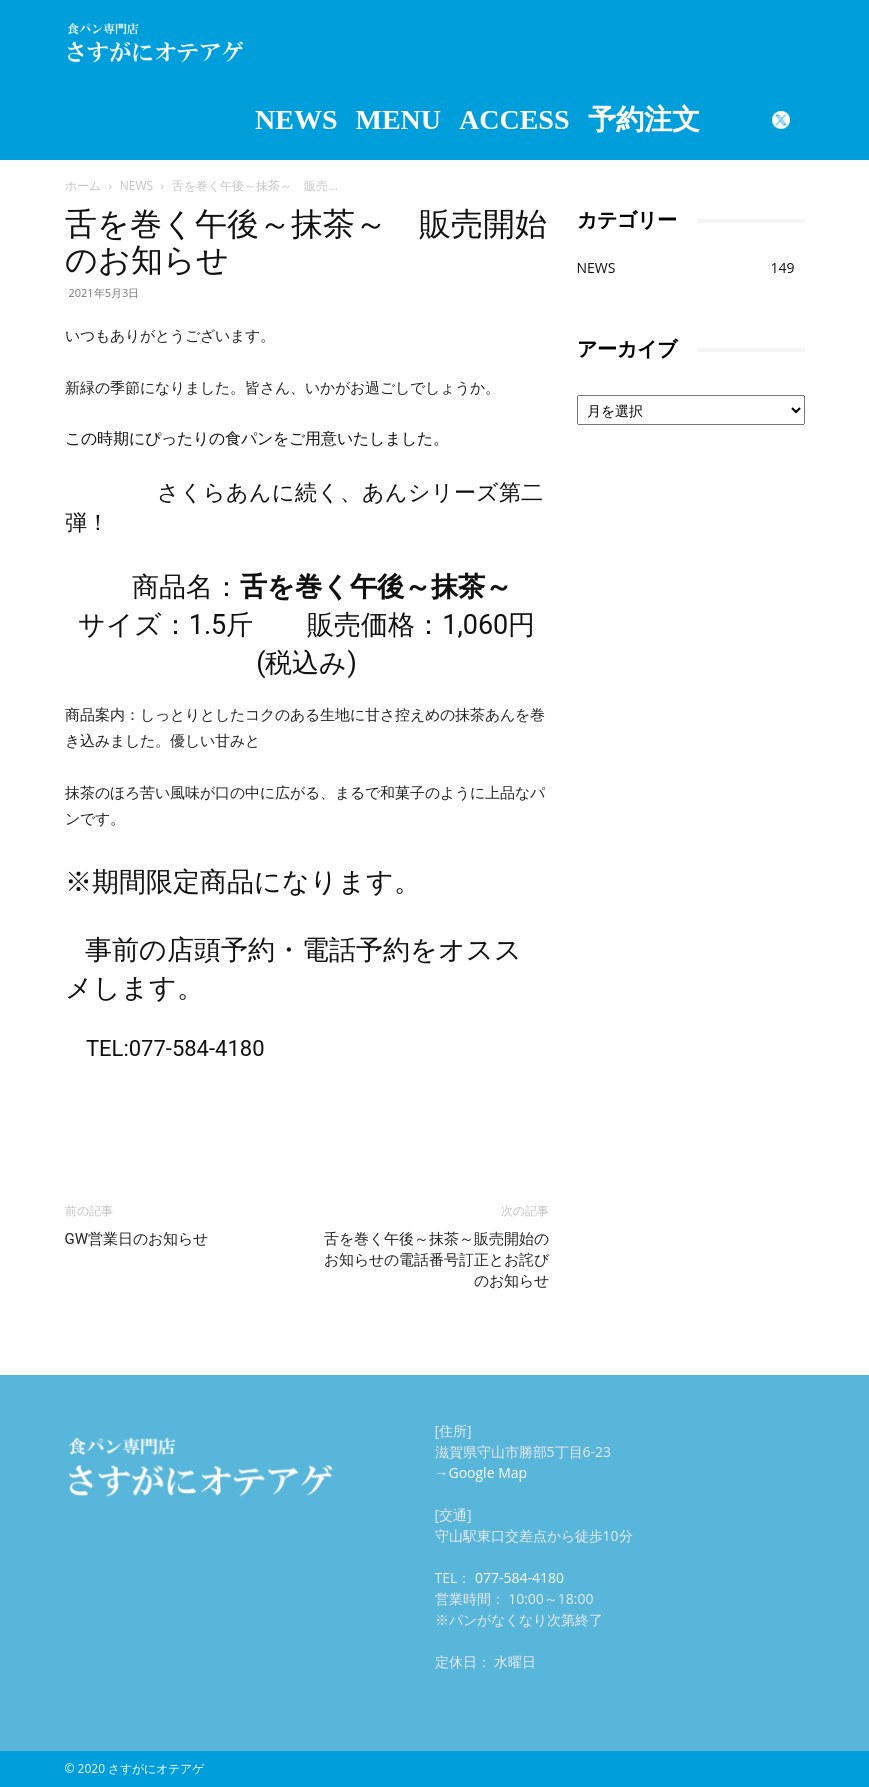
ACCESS (514, 119)
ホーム (83, 185)
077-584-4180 (519, 1577)
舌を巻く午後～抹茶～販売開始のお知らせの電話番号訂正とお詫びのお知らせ (436, 1260)
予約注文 (644, 119)
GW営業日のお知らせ (137, 1239)
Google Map (488, 1472)
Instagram (733, 120)
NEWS (296, 119)
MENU (398, 119)
